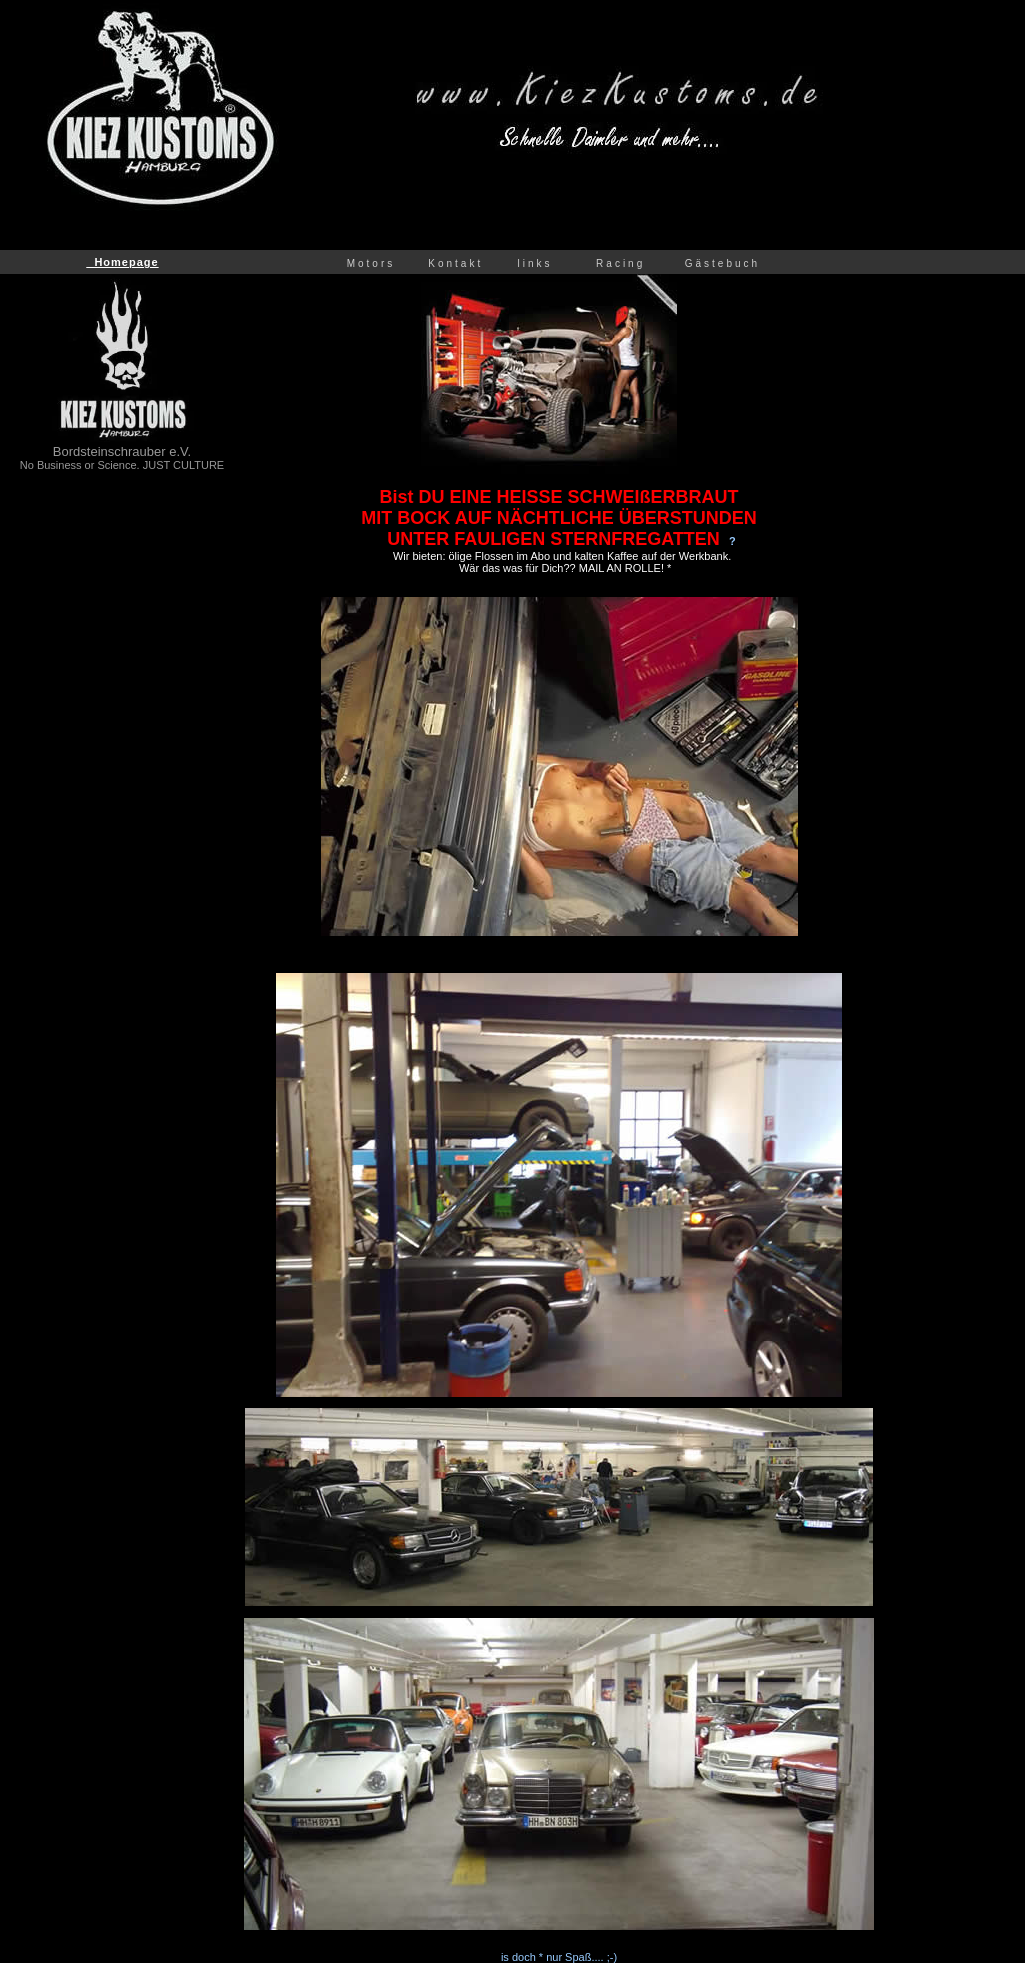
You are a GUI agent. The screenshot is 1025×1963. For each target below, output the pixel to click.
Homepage (122, 262)
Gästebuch (725, 263)
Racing (620, 263)
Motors (374, 263)
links (535, 263)
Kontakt (467, 263)
